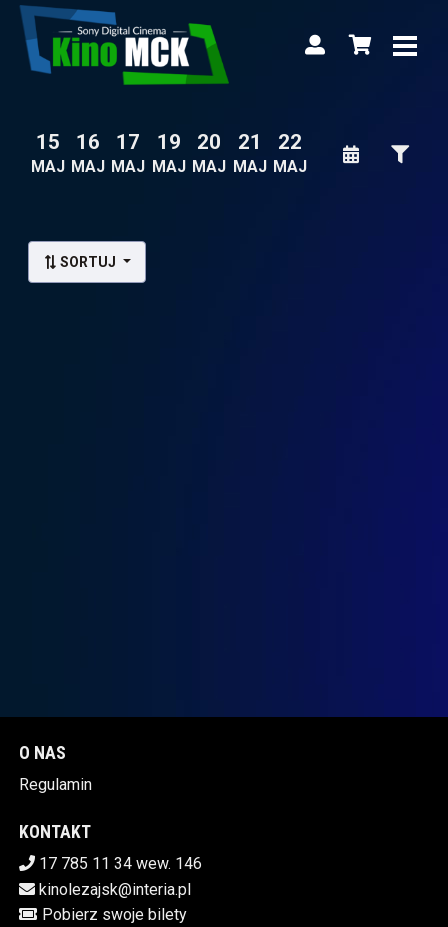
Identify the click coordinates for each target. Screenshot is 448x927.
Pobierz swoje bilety (114, 914)
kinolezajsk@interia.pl (115, 889)
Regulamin (55, 784)
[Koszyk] (357, 45)
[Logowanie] (315, 45)
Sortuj (81, 262)
